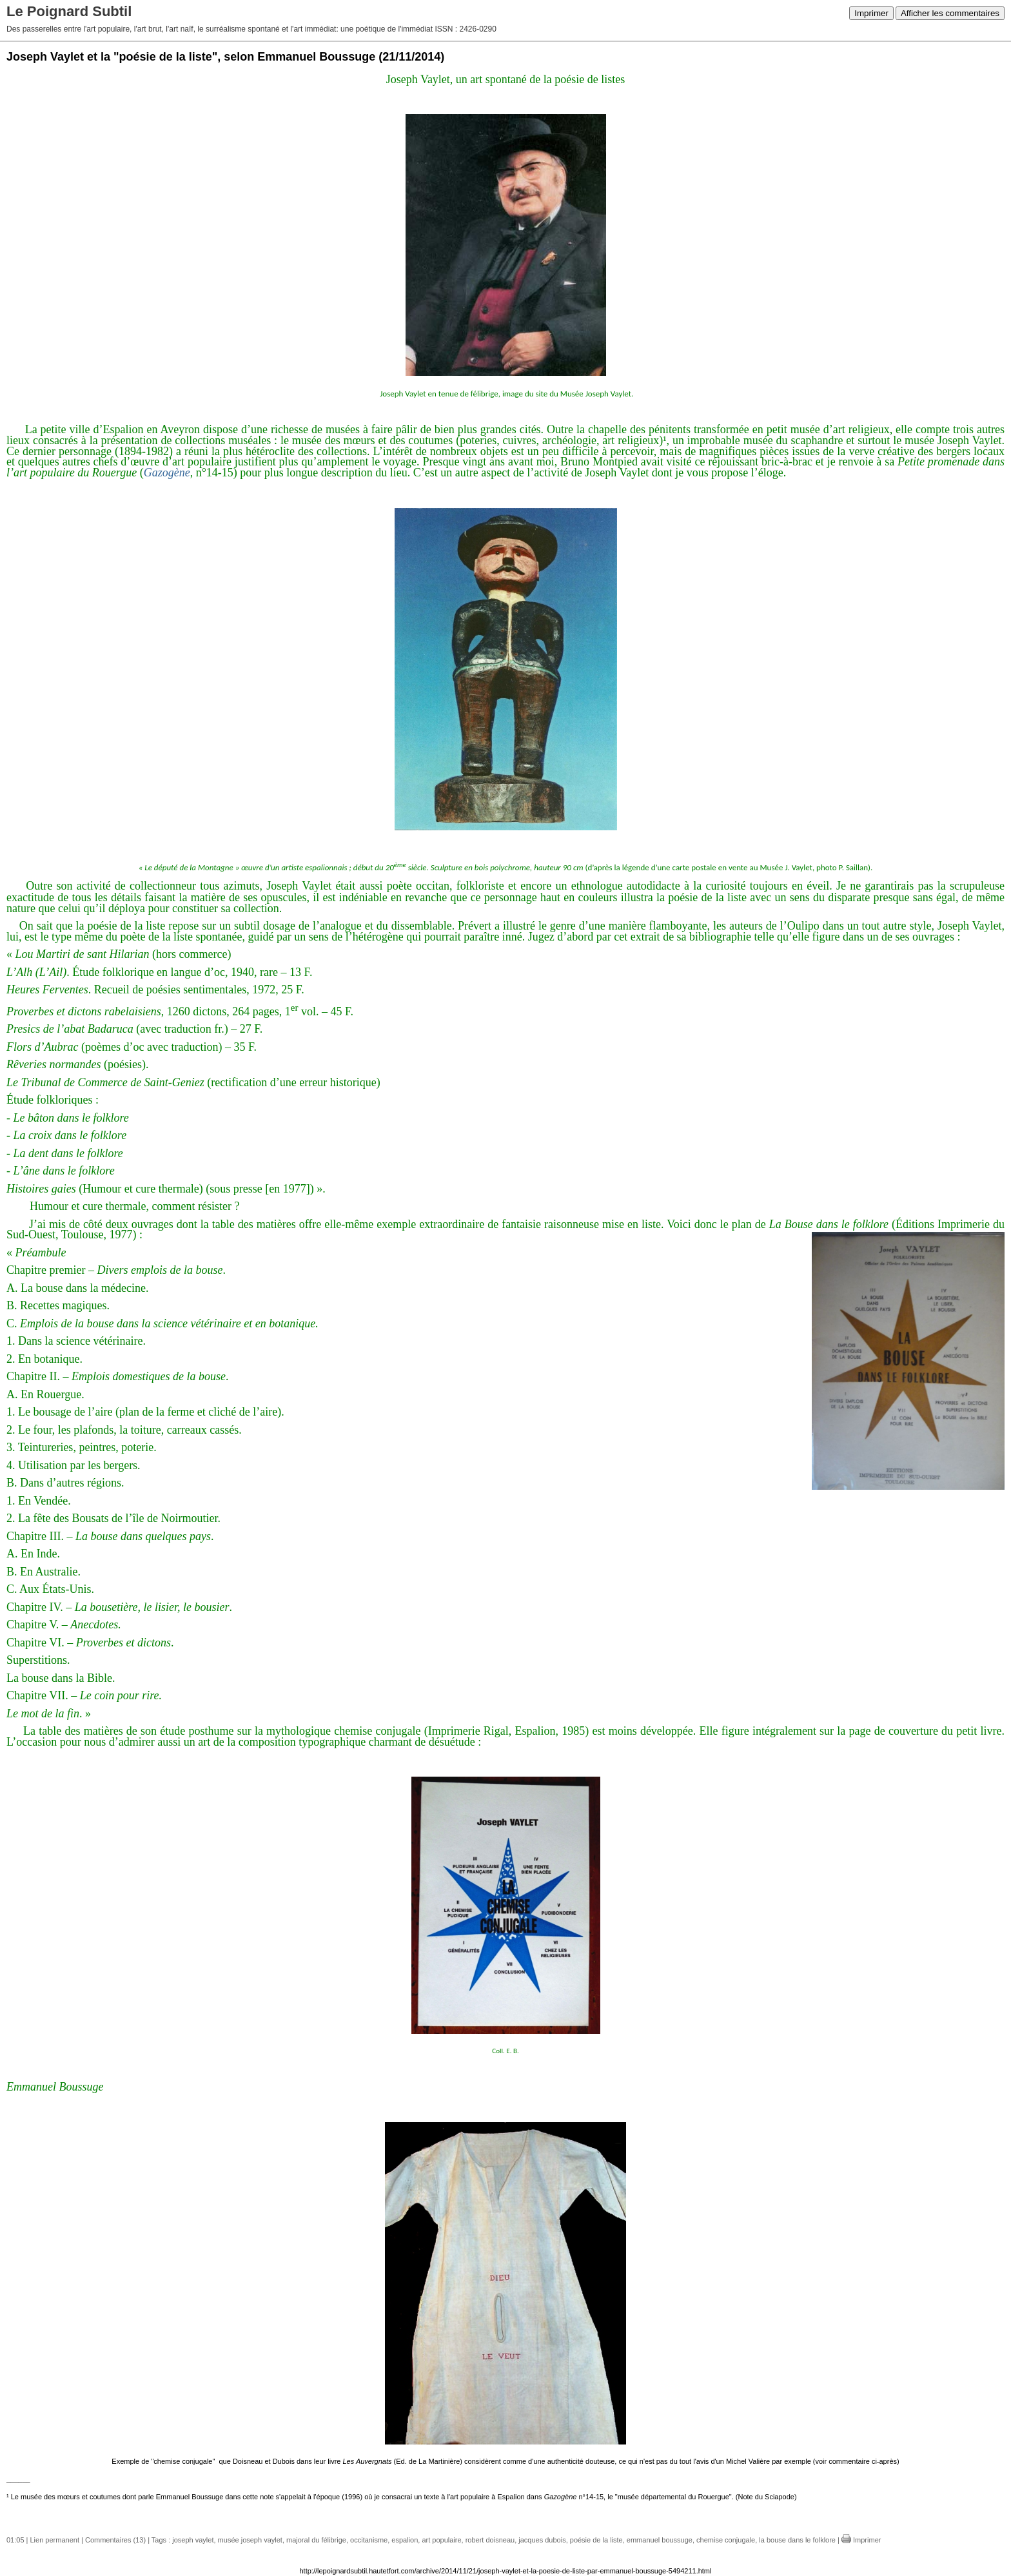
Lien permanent (54, 2540)
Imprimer (871, 13)
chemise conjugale (725, 2540)
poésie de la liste (596, 2540)
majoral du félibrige (316, 2540)
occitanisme (369, 2540)
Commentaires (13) (115, 2540)
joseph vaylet (192, 2540)
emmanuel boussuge (659, 2540)
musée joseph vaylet (250, 2540)
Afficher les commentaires (950, 13)
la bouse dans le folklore (797, 2540)
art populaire (441, 2540)
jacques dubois (541, 2540)
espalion (404, 2540)
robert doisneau (490, 2540)
